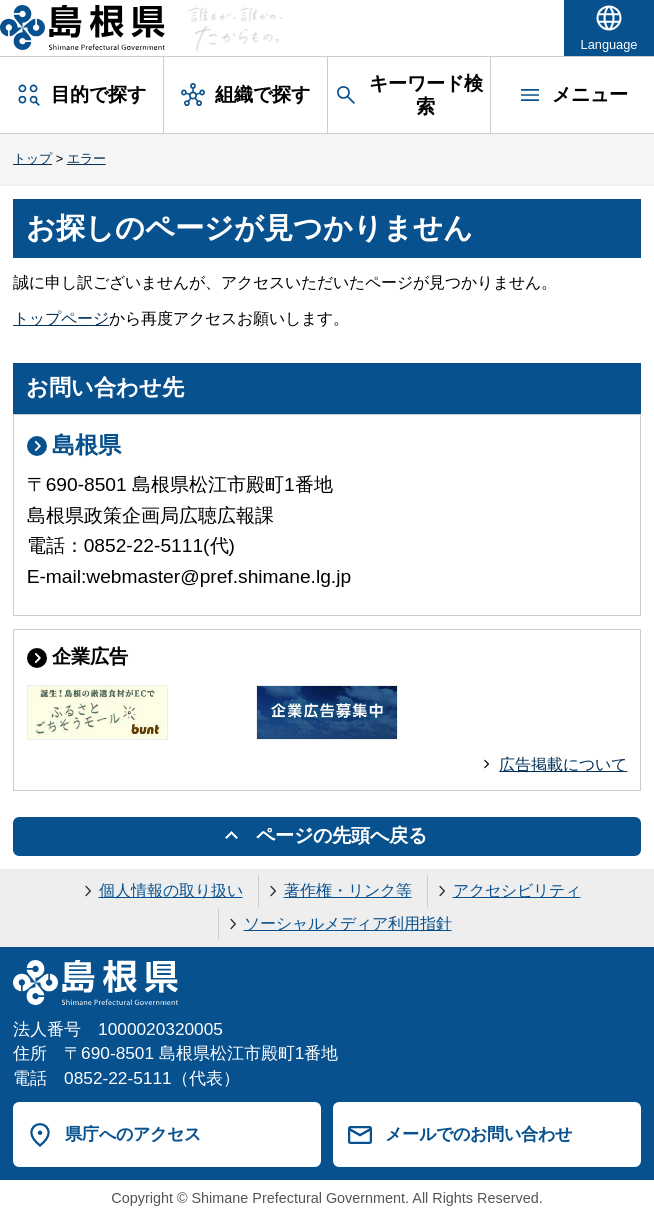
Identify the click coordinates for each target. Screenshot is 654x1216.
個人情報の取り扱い (171, 890)
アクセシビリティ (517, 890)
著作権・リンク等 (348, 890)
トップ (32, 158)
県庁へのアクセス (133, 1134)
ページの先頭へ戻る (341, 835)
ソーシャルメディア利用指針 (348, 923)
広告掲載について (563, 764)
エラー (86, 158)
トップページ (61, 318)
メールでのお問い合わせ (478, 1134)
